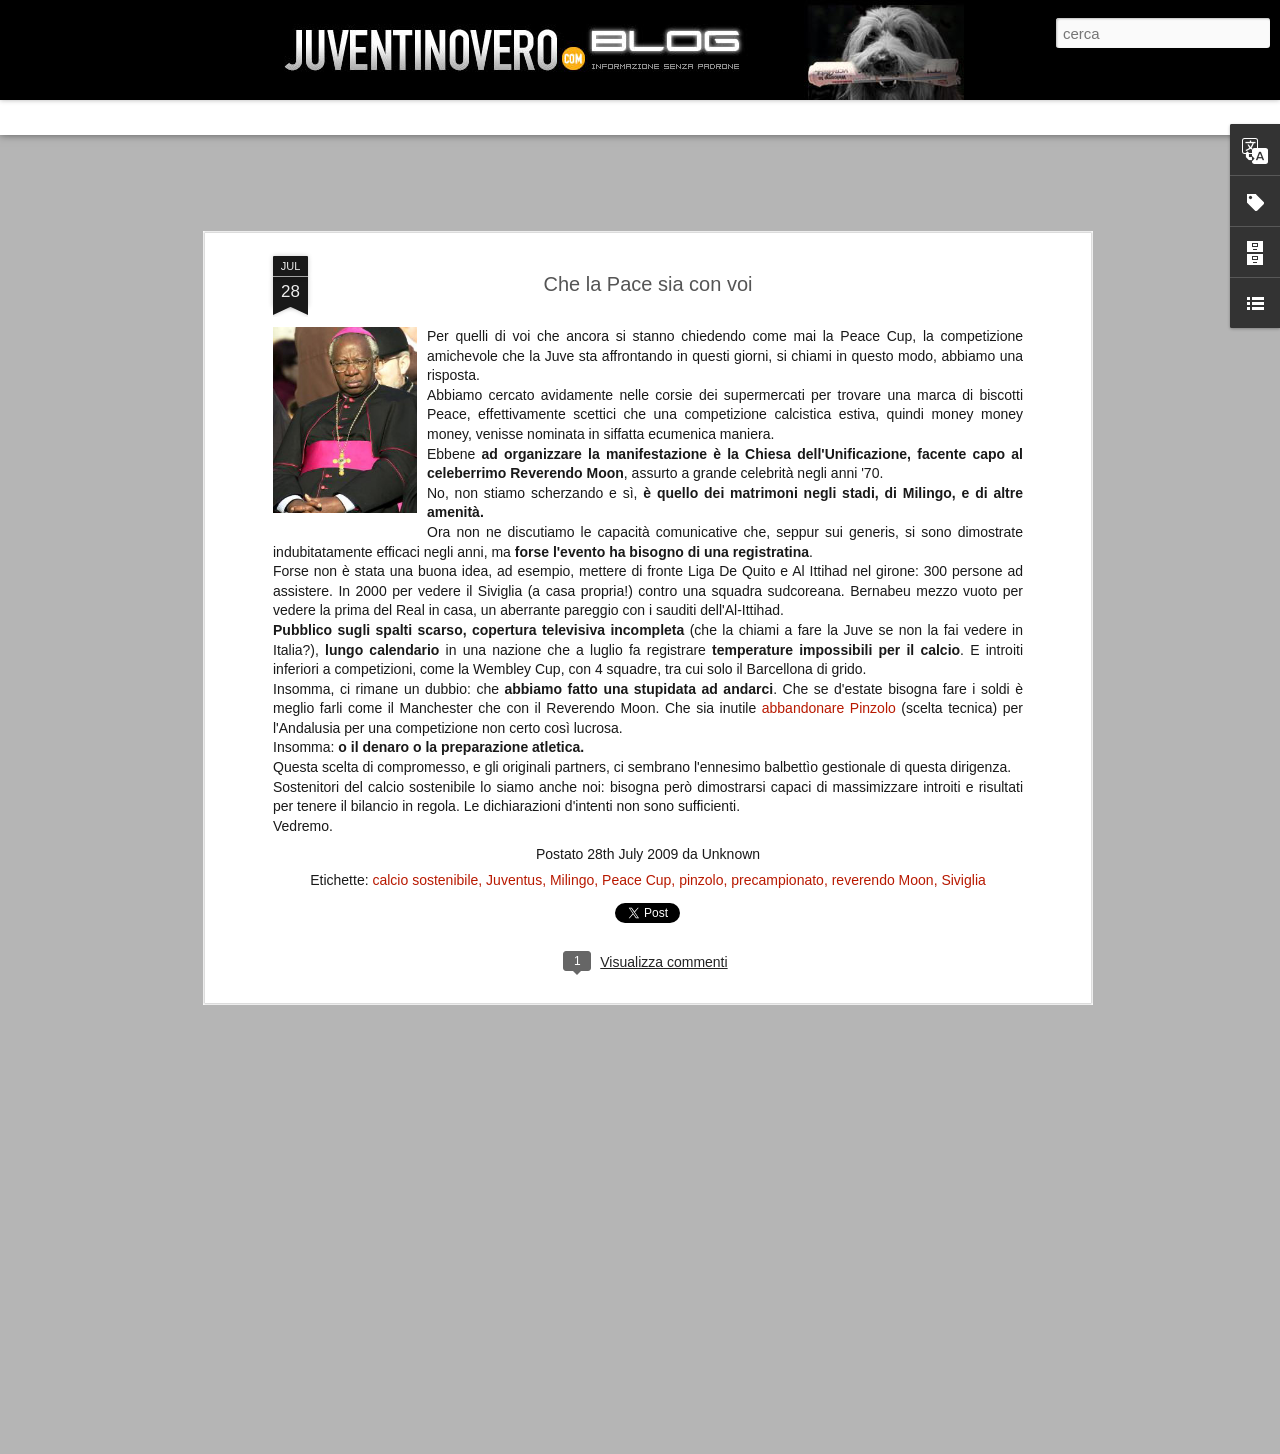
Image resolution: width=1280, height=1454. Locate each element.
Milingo (572, 880)
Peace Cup (636, 880)
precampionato (777, 880)
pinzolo (701, 880)
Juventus (514, 880)
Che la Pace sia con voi (647, 284)
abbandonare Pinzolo (829, 708)
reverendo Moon (883, 880)
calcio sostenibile (425, 880)
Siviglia (963, 880)
